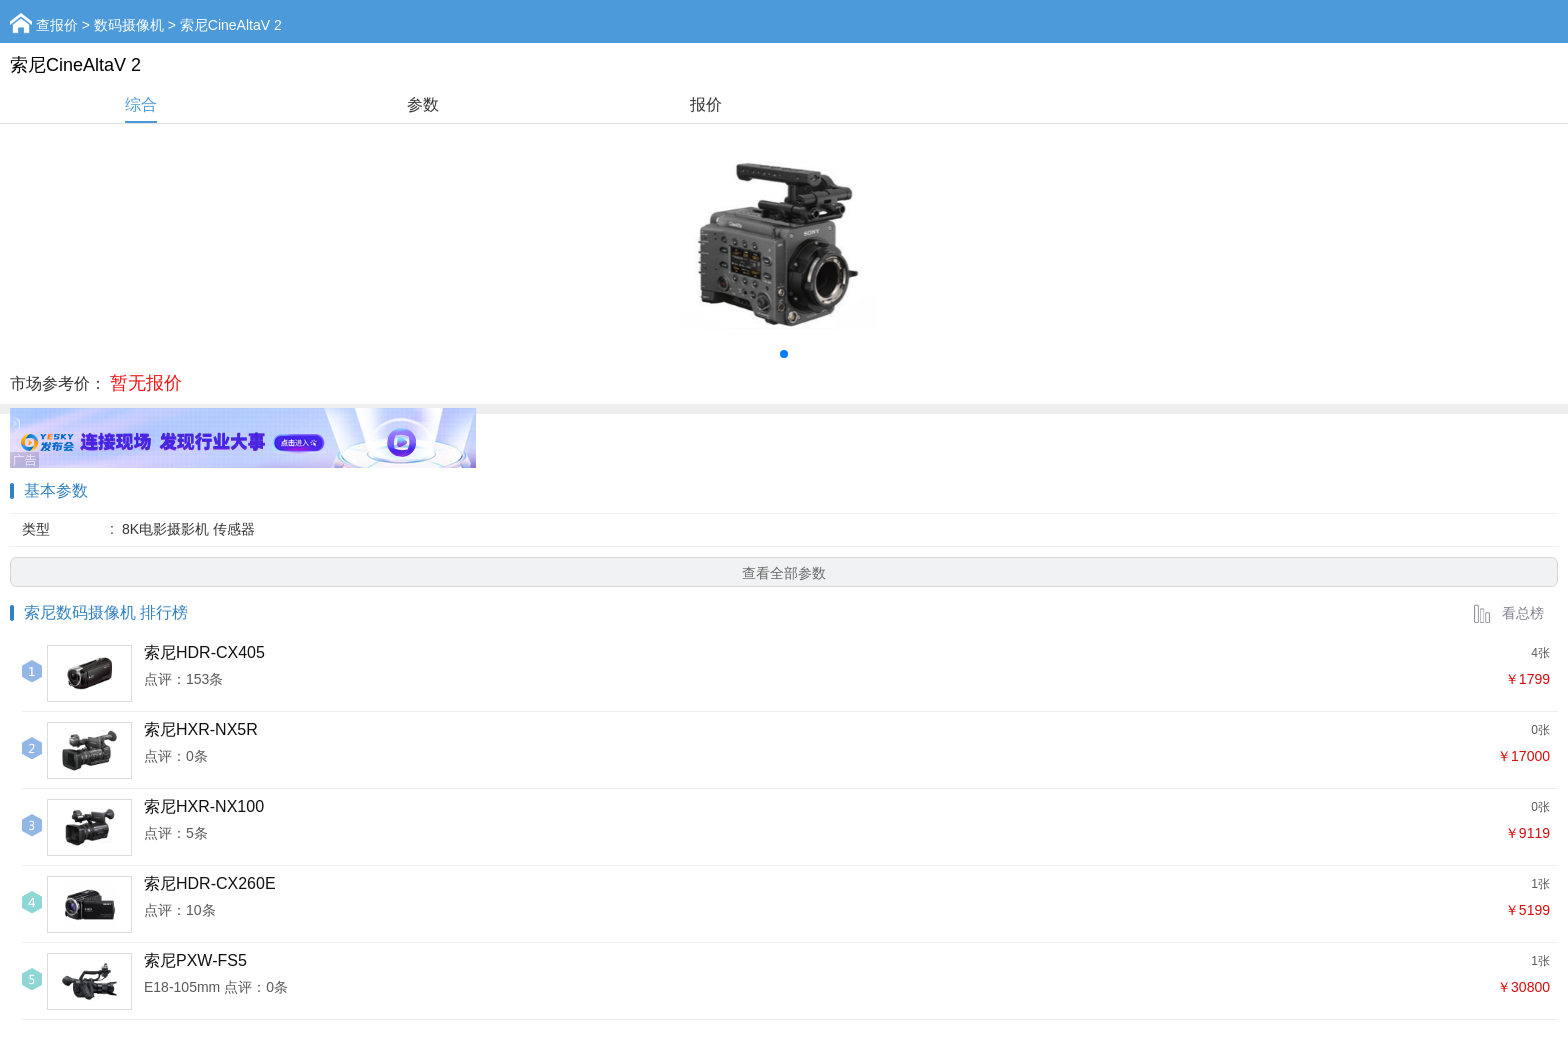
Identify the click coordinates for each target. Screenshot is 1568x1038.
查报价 (57, 25)
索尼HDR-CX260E (210, 883)
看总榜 (1508, 613)
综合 (141, 104)
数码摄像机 (129, 25)
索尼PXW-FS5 (195, 960)
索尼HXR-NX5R (201, 729)
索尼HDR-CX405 (204, 652)
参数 (423, 104)
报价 (706, 104)
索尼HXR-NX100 (204, 806)
